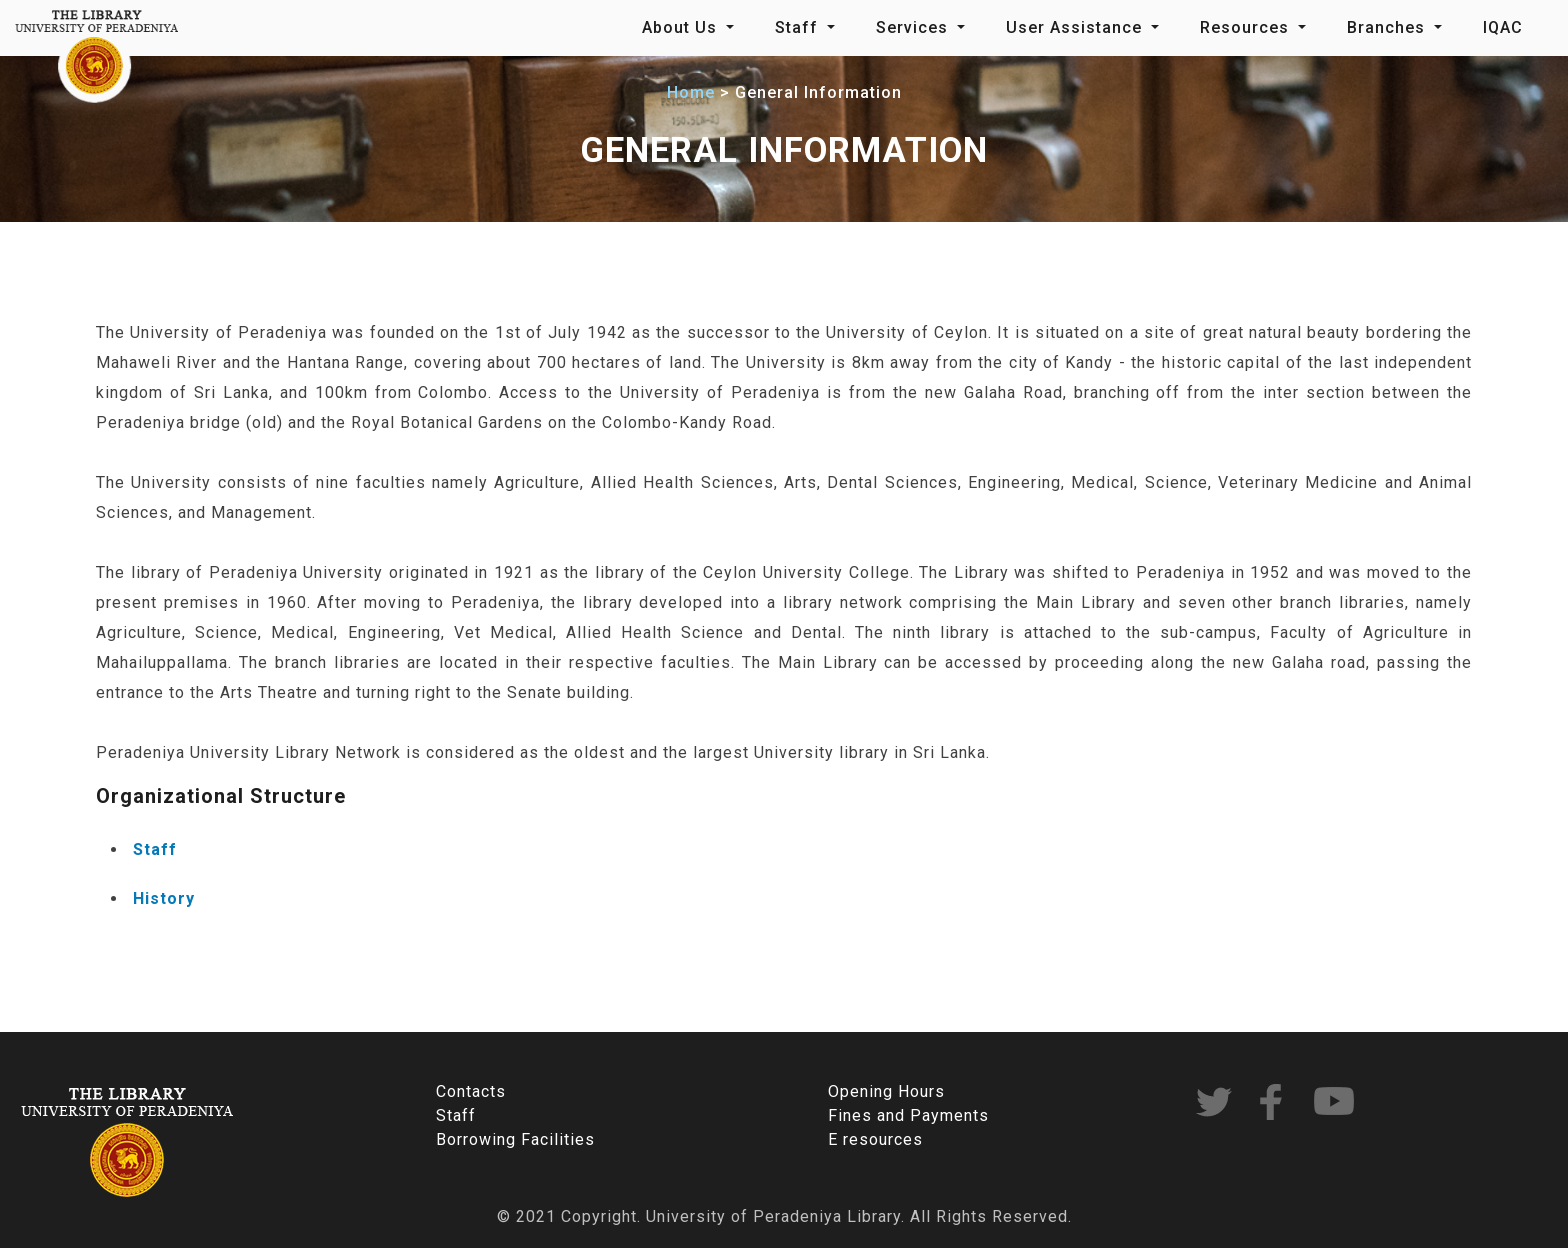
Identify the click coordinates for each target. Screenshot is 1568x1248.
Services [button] (914, 27)
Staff (155, 849)
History (164, 898)
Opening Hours (886, 1091)
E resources (875, 1139)
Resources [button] (1247, 27)
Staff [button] (799, 27)
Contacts (471, 1091)
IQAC (1503, 27)
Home (691, 92)
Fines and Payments (908, 1115)
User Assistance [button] (1076, 27)
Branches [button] (1388, 27)
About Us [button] (682, 27)
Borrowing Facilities (515, 1139)
